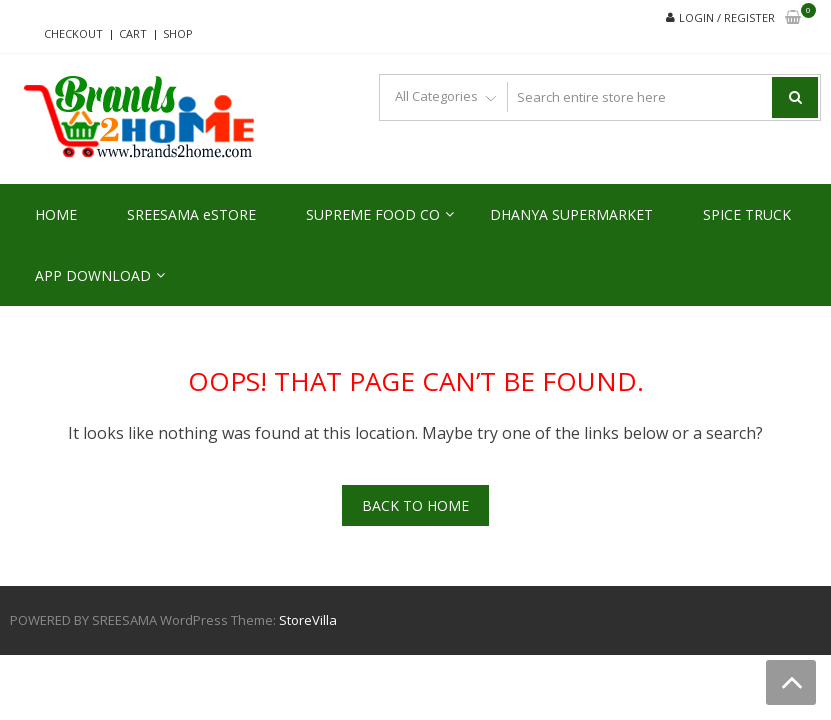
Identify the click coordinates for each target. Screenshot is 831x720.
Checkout (73, 33)
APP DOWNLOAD (93, 275)
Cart (133, 33)
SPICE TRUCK (747, 214)
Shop (178, 33)
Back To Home (415, 505)
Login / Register (727, 17)
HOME (56, 214)
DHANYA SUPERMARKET (571, 214)
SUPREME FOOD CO (373, 214)
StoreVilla (308, 620)
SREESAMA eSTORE (191, 214)
